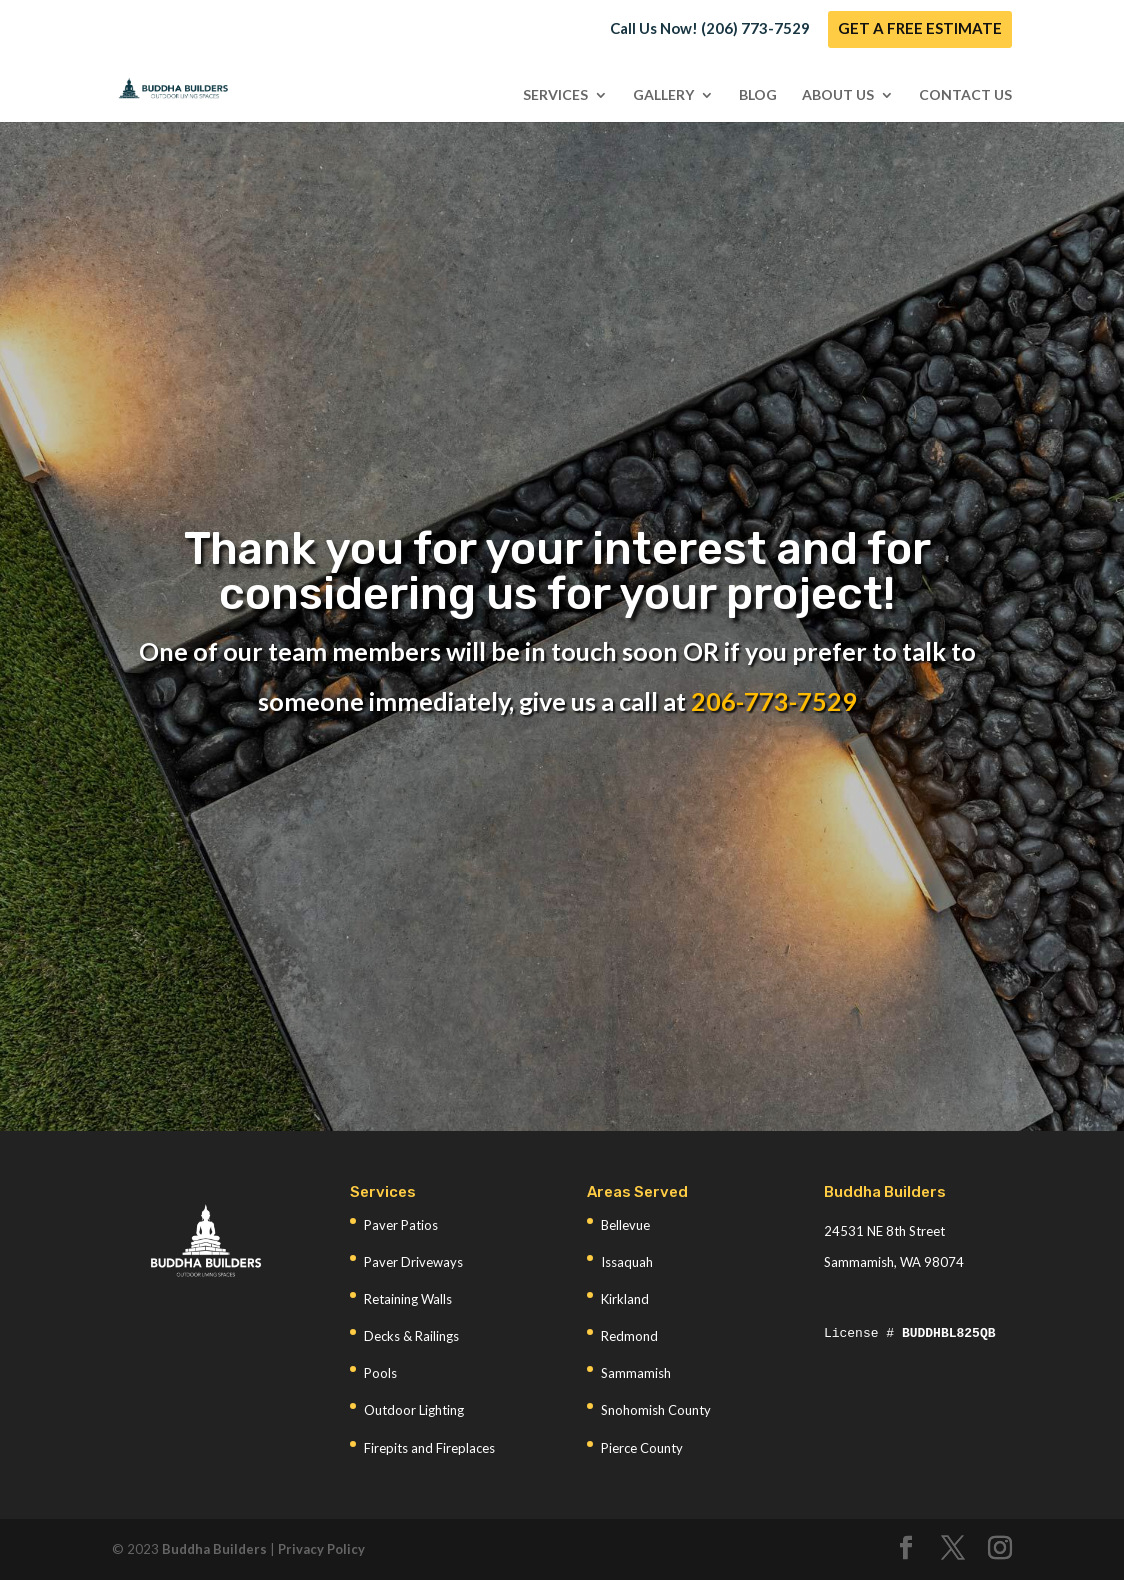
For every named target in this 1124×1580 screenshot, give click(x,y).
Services (555, 95)
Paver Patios (401, 1225)
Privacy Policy (321, 1549)
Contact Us (965, 95)
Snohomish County (656, 1410)
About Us (838, 95)
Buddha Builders (214, 1549)
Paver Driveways (413, 1262)
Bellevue (625, 1225)
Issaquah (627, 1262)
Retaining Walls (408, 1299)
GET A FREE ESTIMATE (920, 29)
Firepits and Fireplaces (429, 1448)
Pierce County (642, 1448)
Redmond (629, 1336)
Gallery (663, 95)
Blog (758, 95)
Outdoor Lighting (414, 1410)
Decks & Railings (411, 1336)
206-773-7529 (774, 701)
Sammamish (636, 1373)
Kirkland (625, 1299)
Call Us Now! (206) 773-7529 (710, 29)
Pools (380, 1373)
